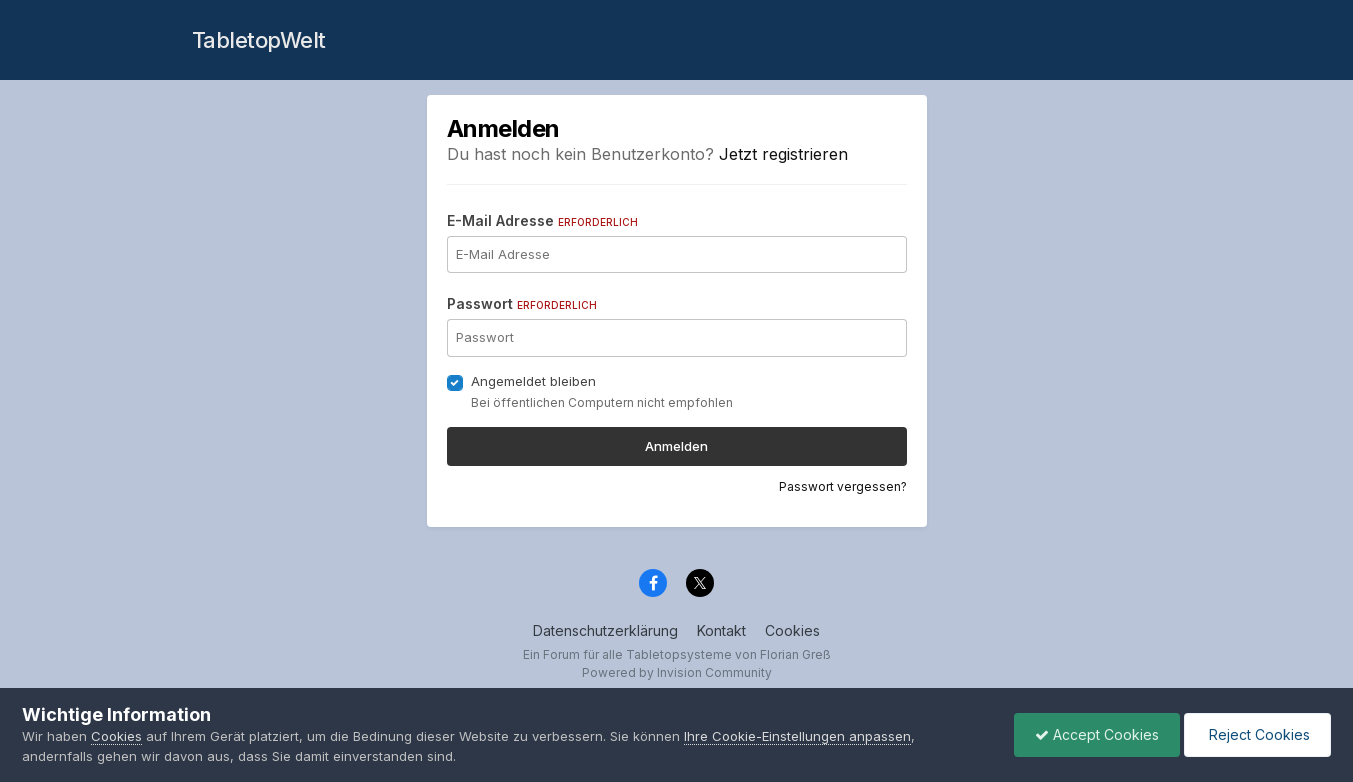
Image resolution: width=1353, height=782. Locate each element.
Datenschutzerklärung (605, 630)
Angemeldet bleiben (533, 381)
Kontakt (721, 630)
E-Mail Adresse (542, 220)
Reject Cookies (1257, 734)
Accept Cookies (1097, 734)
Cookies (792, 630)
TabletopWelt (259, 40)
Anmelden (676, 446)
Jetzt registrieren (783, 154)
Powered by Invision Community (677, 672)
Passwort (522, 303)
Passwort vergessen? (843, 486)
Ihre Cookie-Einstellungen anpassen (797, 736)
